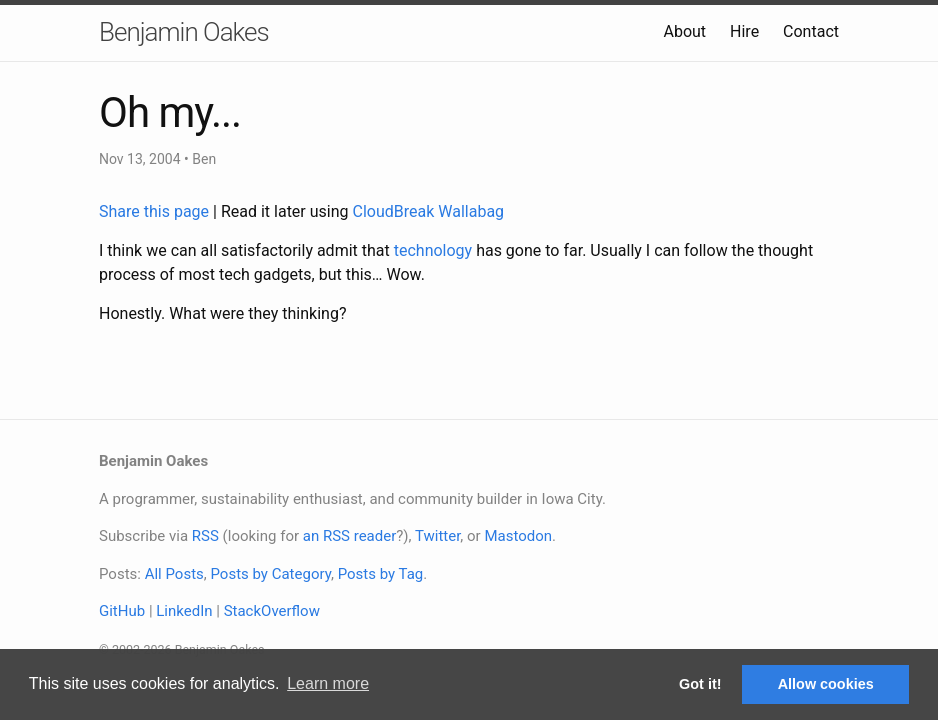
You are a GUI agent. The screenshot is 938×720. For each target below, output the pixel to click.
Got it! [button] (700, 684)
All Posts (174, 574)
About (684, 31)
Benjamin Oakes (184, 32)
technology (433, 250)
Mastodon (518, 536)
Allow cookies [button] (826, 684)
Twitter (437, 536)
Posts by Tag (381, 574)
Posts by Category (270, 574)
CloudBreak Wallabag (429, 211)
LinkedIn (184, 611)
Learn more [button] (328, 683)
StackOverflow (272, 611)
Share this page (156, 211)
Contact (811, 31)
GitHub (122, 611)
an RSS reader (350, 536)
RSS (205, 536)
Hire (744, 31)
